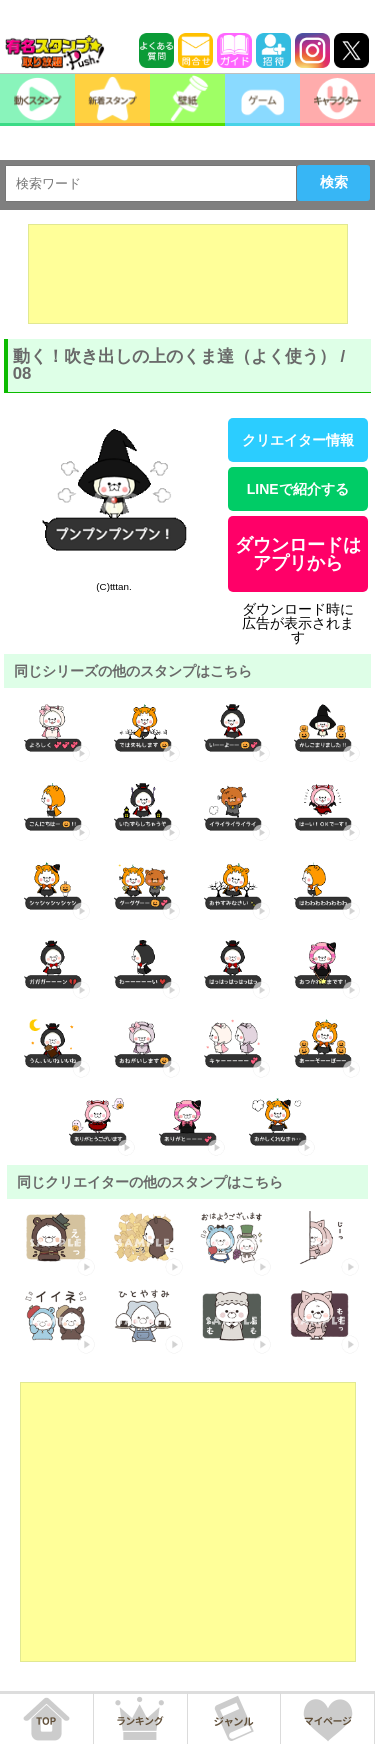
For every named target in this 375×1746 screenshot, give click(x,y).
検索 (334, 182)
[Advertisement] (188, 274)
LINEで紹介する (298, 489)
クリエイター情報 (298, 440)
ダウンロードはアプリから (298, 554)
